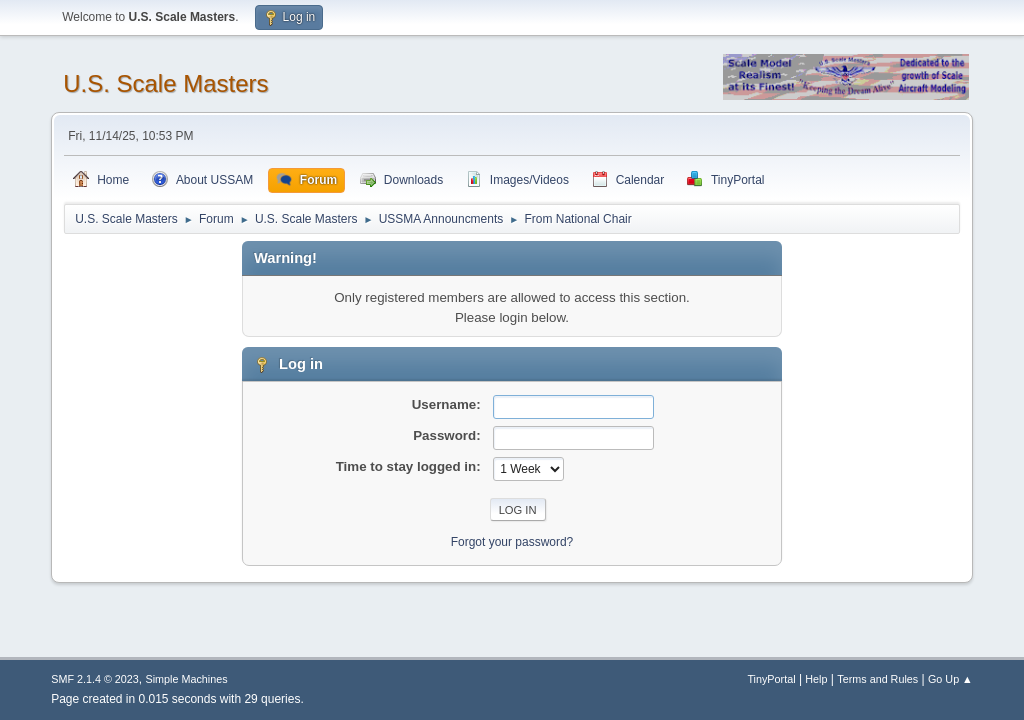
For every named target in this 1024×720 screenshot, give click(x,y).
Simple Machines (187, 679)
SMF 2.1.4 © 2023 (95, 679)
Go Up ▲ (950, 679)
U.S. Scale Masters (165, 83)
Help (816, 679)
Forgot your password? (512, 542)
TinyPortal (771, 679)
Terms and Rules (877, 679)
